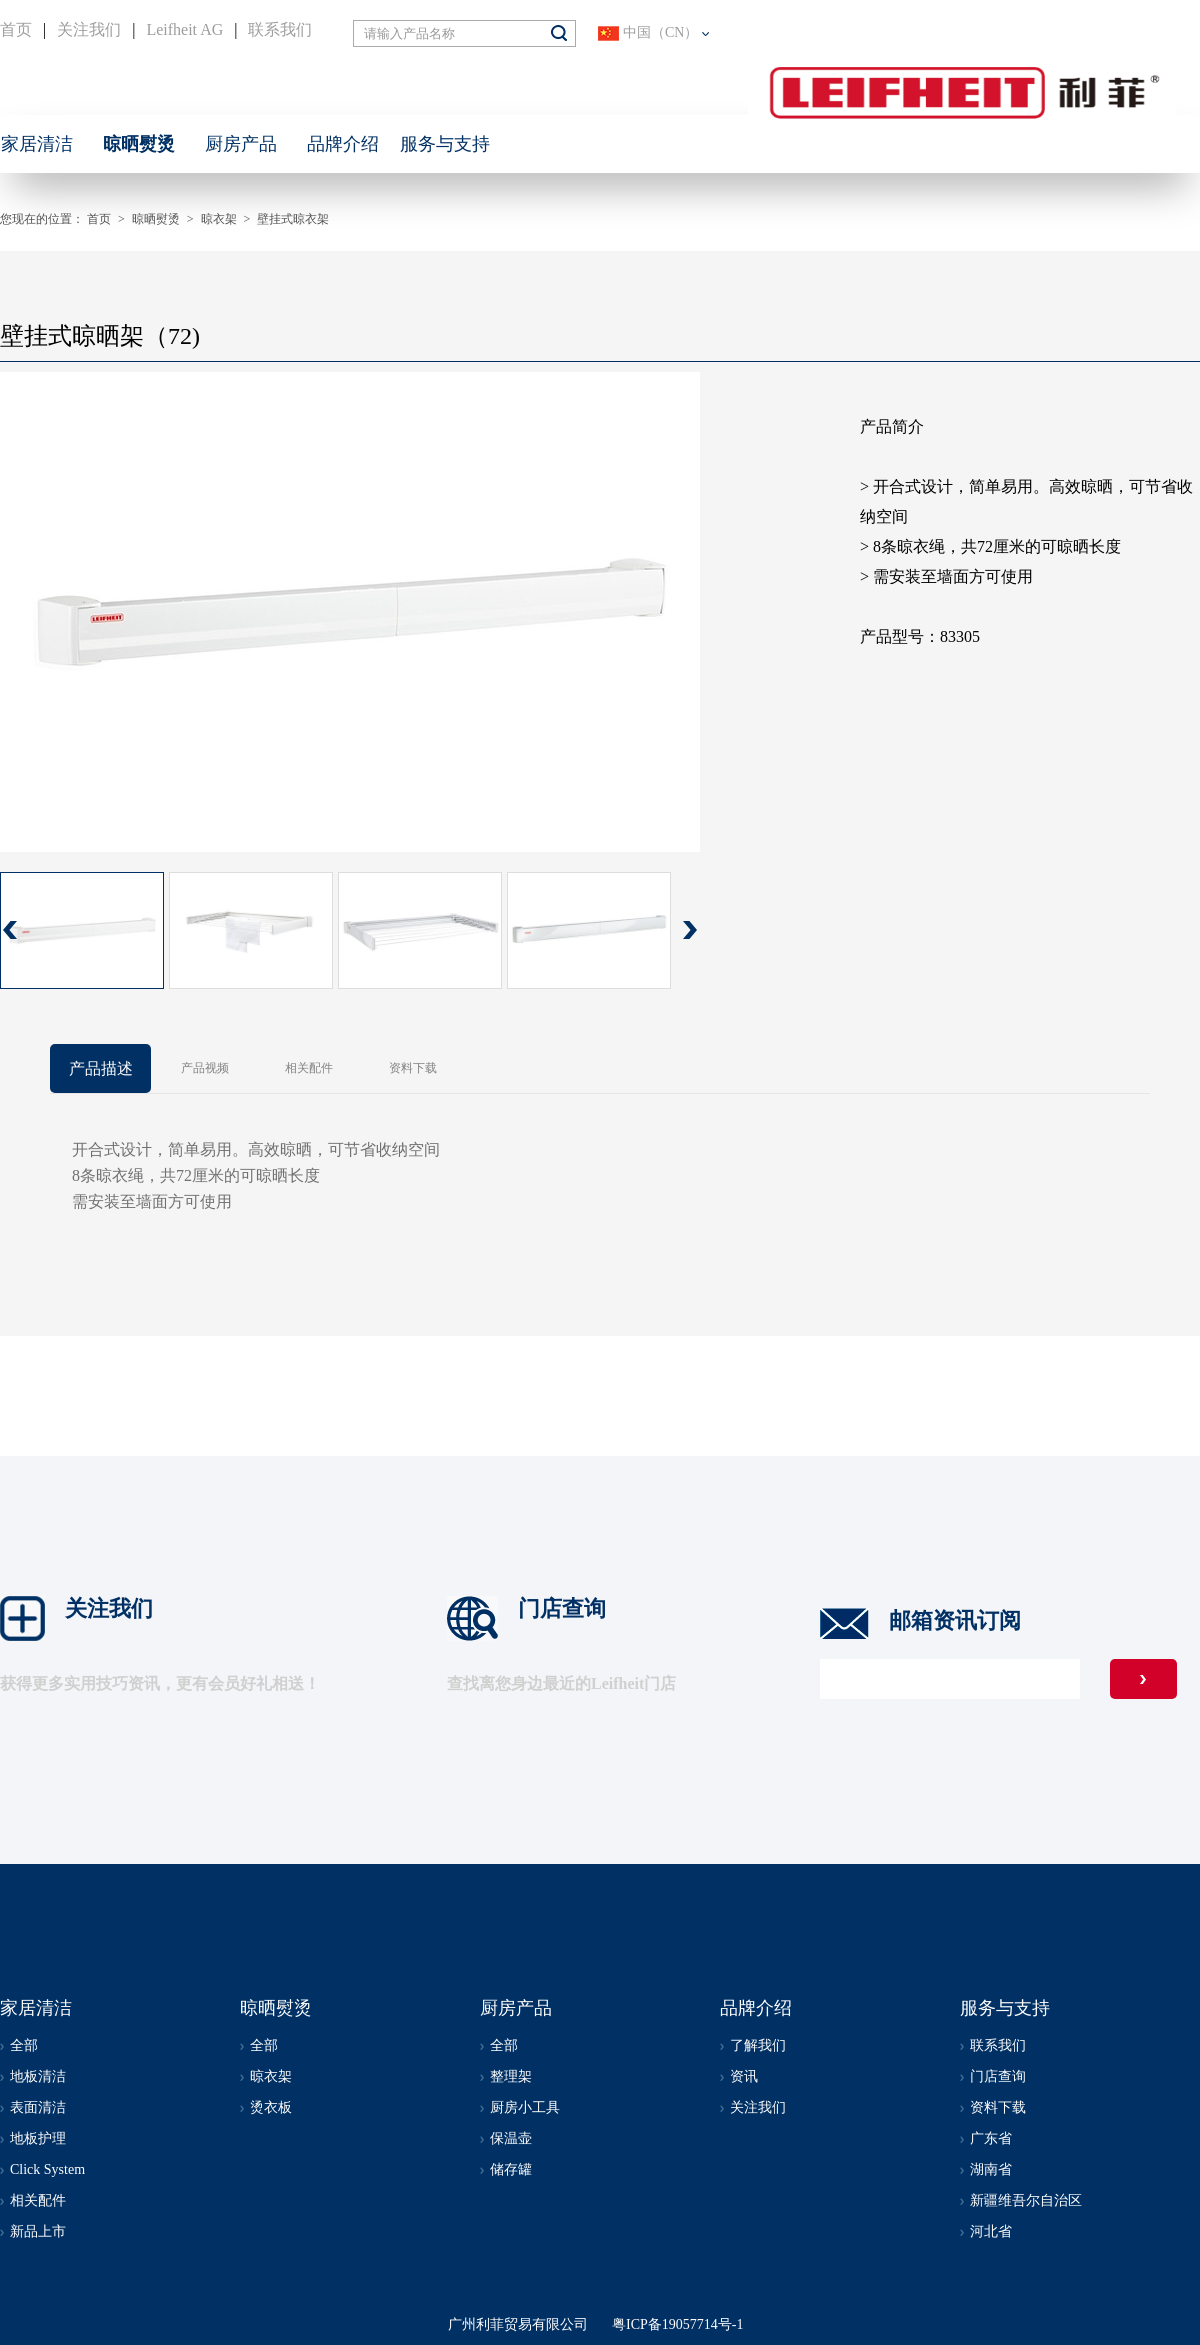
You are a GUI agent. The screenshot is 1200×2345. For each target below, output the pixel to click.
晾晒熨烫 (156, 219)
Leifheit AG (184, 29)
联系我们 (280, 29)
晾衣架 (219, 219)
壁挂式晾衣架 (293, 219)
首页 (16, 29)
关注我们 (89, 29)
